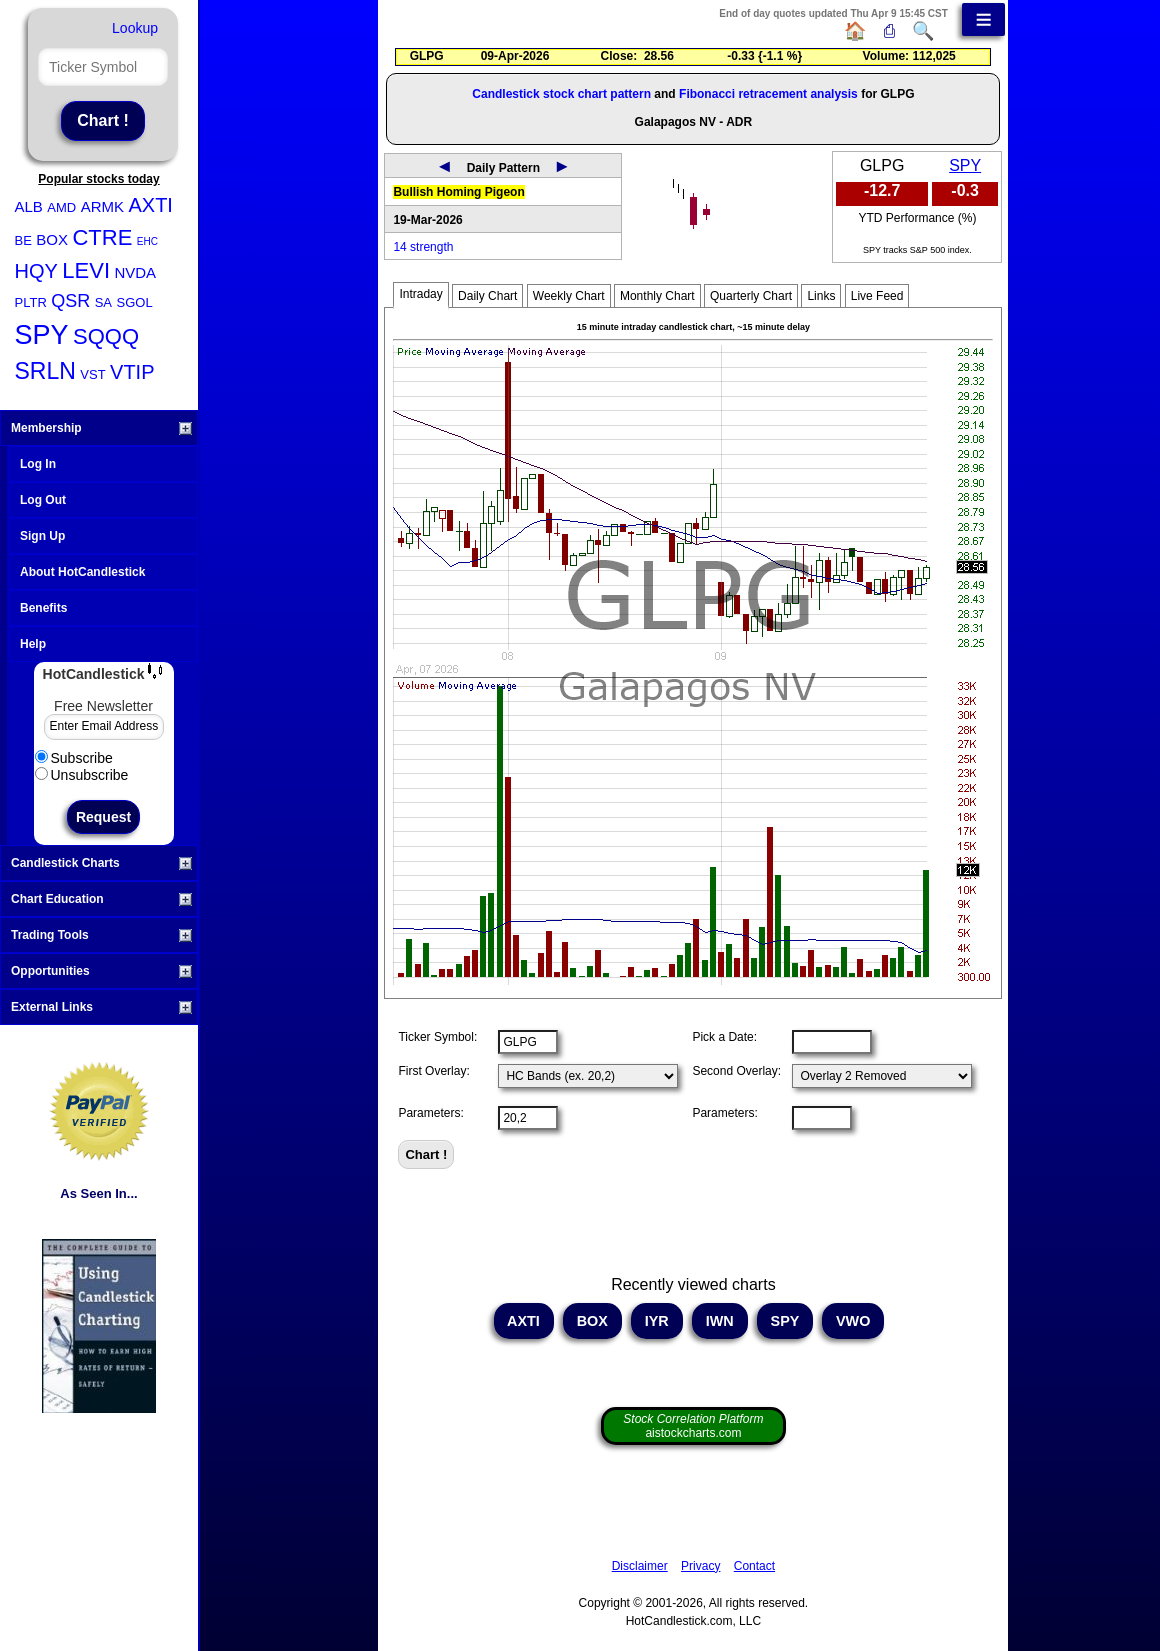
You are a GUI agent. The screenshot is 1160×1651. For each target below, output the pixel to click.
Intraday (420, 294)
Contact (754, 1566)
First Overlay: (433, 1071)
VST (92, 374)
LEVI (86, 270)
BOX (52, 239)
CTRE (102, 237)
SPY (42, 335)
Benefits (43, 608)
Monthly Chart (657, 296)
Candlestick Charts (101, 863)
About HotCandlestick (82, 572)
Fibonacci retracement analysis (768, 94)
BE (23, 240)
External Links (101, 1007)
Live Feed (877, 296)
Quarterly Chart (751, 296)
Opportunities (101, 971)
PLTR (31, 302)
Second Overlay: (736, 1071)
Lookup (135, 28)
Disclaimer (640, 1566)
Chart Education (101, 899)
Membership (101, 428)
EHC (147, 241)
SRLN (45, 371)
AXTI (150, 205)
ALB (29, 206)
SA (103, 302)
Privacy (700, 1566)
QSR (70, 301)
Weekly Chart (569, 296)
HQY (36, 271)
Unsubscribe (82, 775)
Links (821, 296)
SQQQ (106, 336)
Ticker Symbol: (437, 1037)
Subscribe (74, 758)
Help (33, 644)
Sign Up (42, 536)
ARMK (102, 206)
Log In (38, 464)
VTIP (132, 372)
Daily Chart (487, 296)
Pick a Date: (724, 1037)
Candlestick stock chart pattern (561, 94)
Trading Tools (101, 935)
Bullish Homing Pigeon (458, 192)
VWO (853, 1321)
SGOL (134, 302)
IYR (657, 1321)
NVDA (135, 272)
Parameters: (430, 1113)
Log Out (43, 500)
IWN (720, 1321)
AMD (61, 207)
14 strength (423, 247)
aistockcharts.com (693, 1426)
